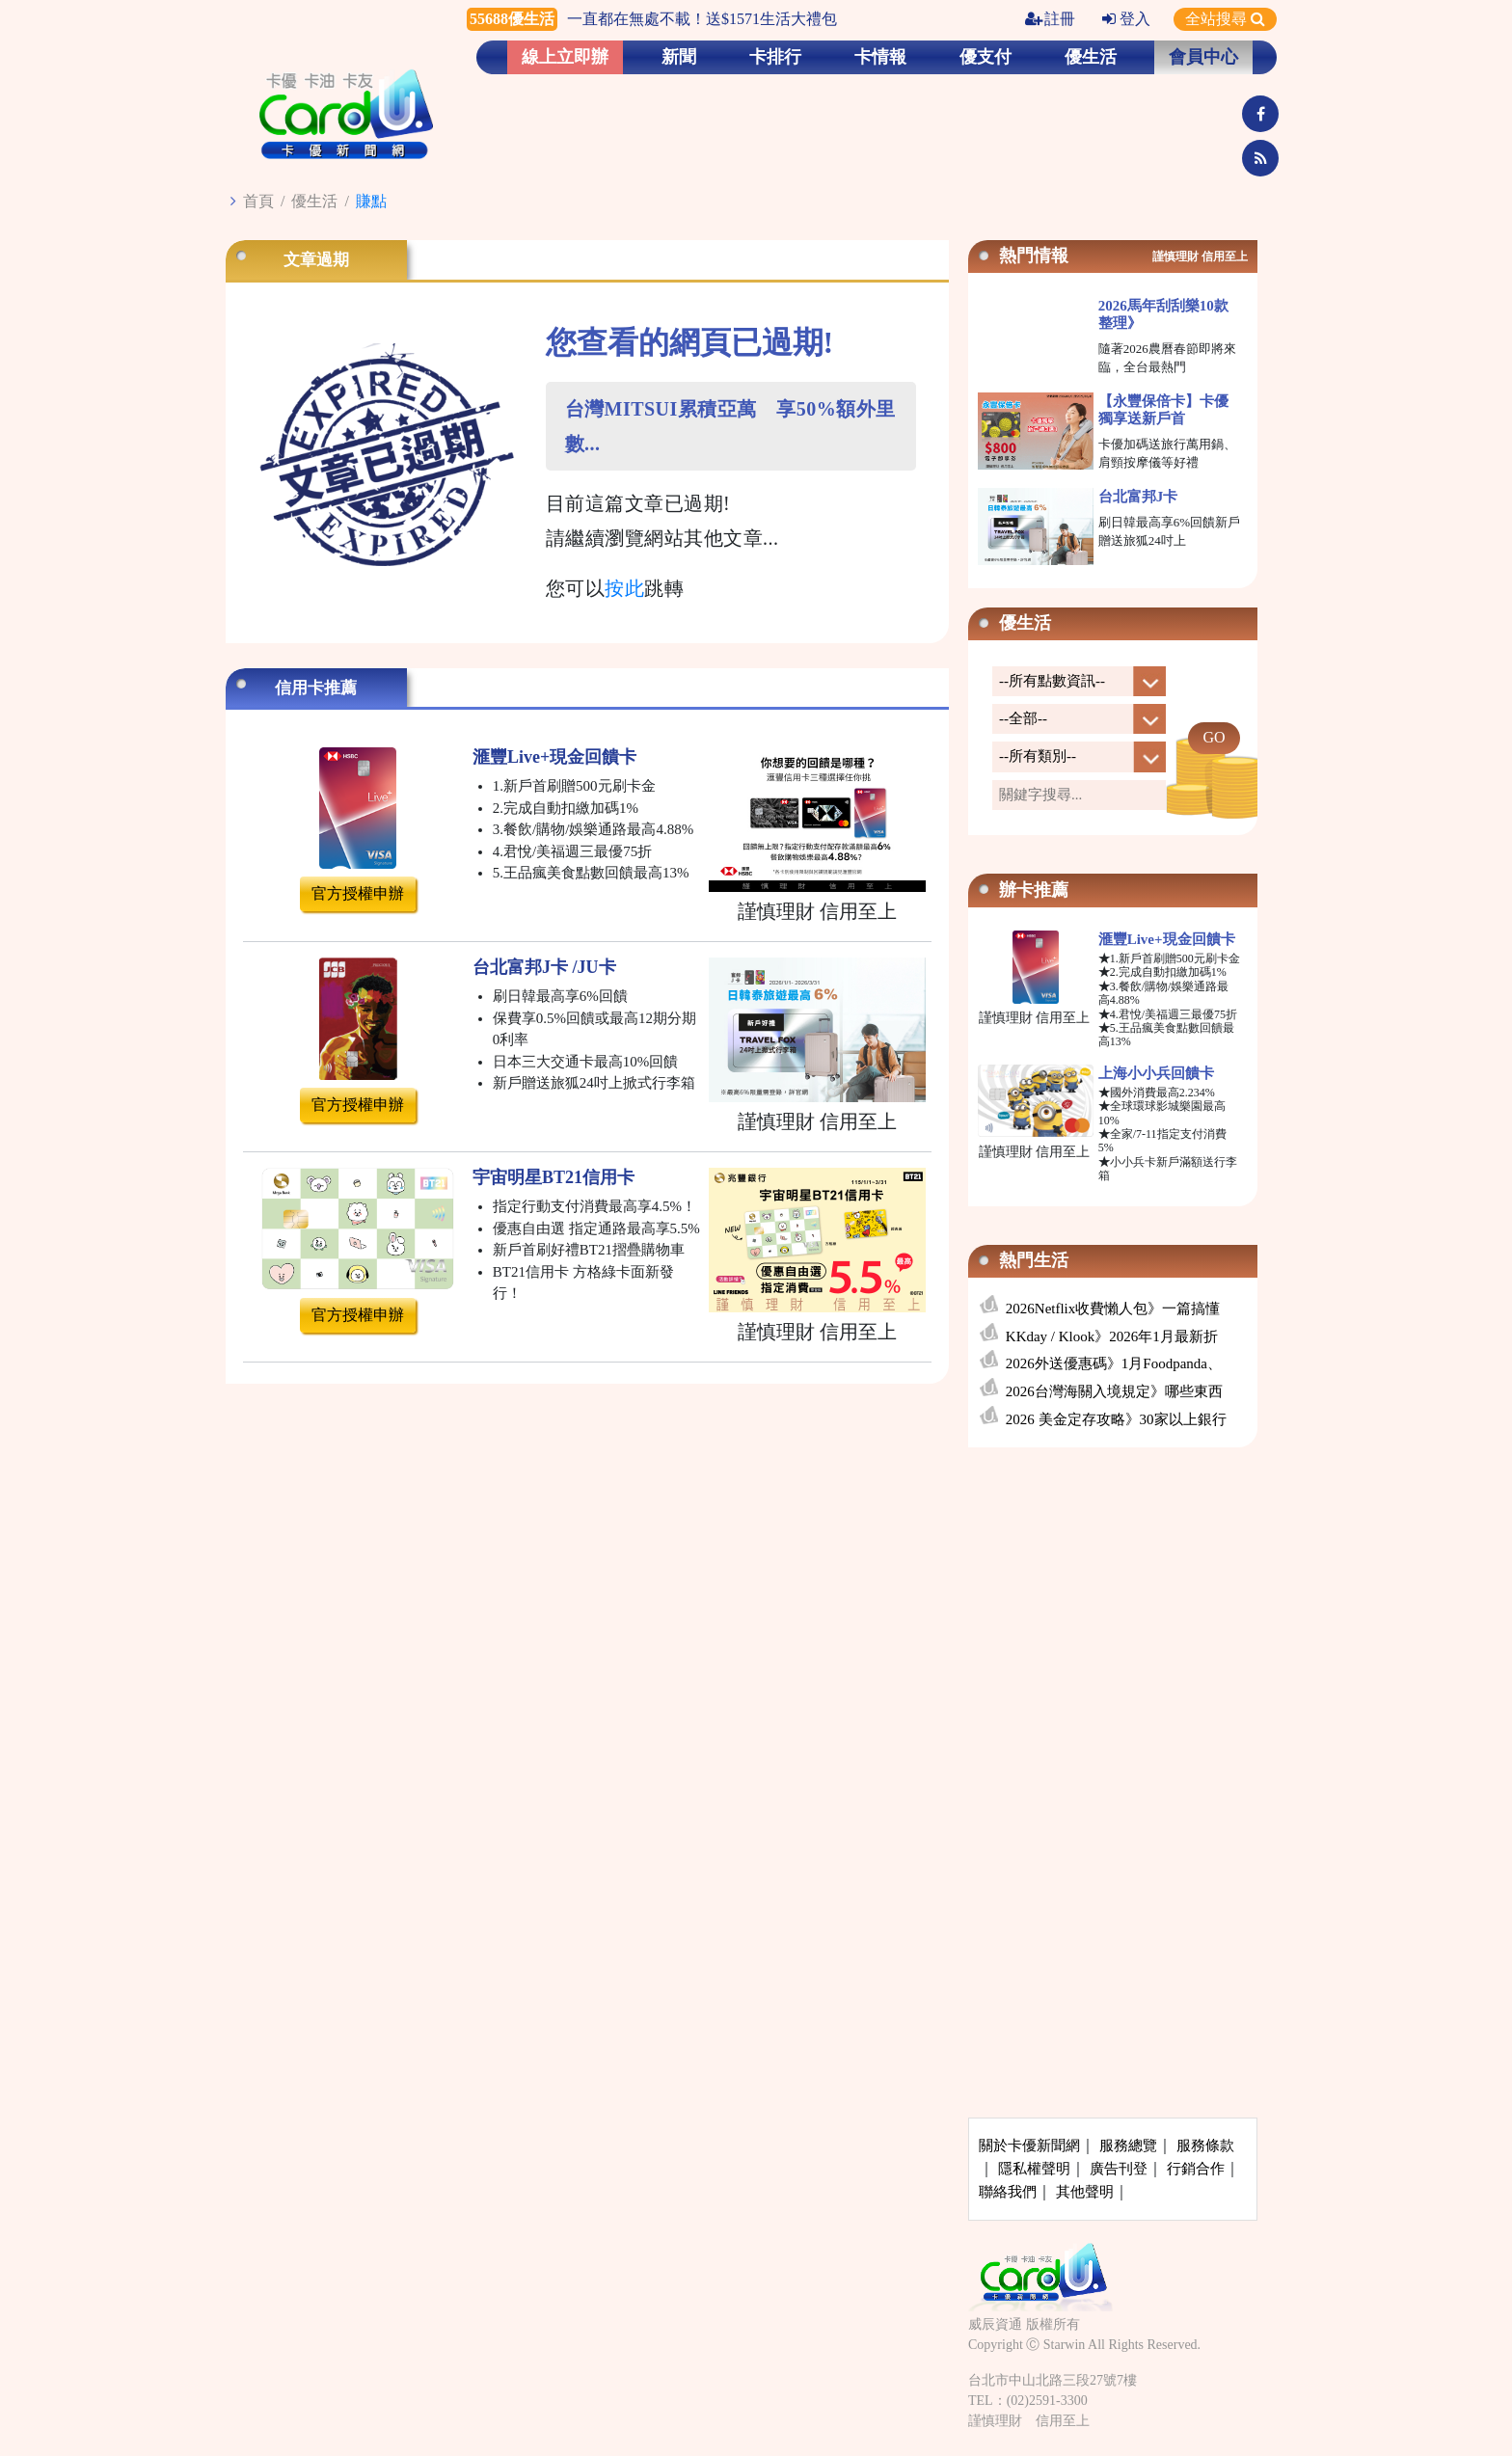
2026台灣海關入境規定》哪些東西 (1114, 1391)
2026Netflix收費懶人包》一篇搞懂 (1113, 1308)
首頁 (258, 201)
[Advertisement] (1112, 1605)
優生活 (1091, 57)
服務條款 (1205, 2145)
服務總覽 (1128, 2145)
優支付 (985, 57)
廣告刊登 (1119, 2168)
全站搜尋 (1225, 19)
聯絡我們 (1008, 2192)
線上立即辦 (565, 57)
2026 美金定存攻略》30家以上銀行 (1116, 1419)
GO (1213, 737)
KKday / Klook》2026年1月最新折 (1112, 1336)
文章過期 (316, 260)
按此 (624, 588)
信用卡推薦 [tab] (316, 688)
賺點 (371, 201)
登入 (1126, 19)
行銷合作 (1196, 2168)
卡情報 (880, 57)
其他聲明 (1085, 2192)
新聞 (679, 57)
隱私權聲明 (1034, 2168)
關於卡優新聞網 (1029, 2145)
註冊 (1050, 19)
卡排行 (775, 57)
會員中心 (1203, 57)
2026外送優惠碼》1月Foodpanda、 (1114, 1363)
